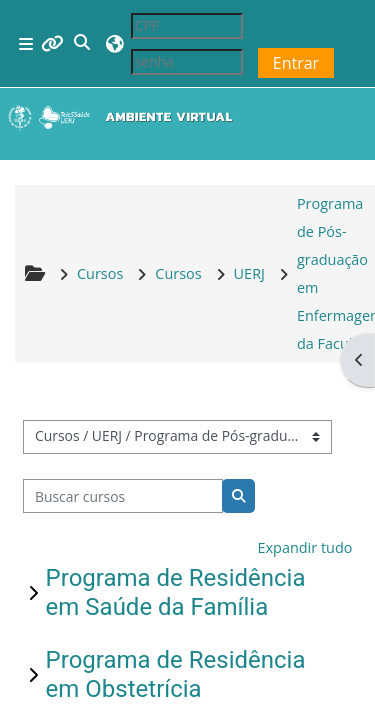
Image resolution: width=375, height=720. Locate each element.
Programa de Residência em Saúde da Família (176, 592)
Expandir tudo (304, 547)
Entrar (296, 63)
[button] (83, 43)
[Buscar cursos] (123, 496)
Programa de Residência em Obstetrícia (176, 674)
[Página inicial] (125, 117)
